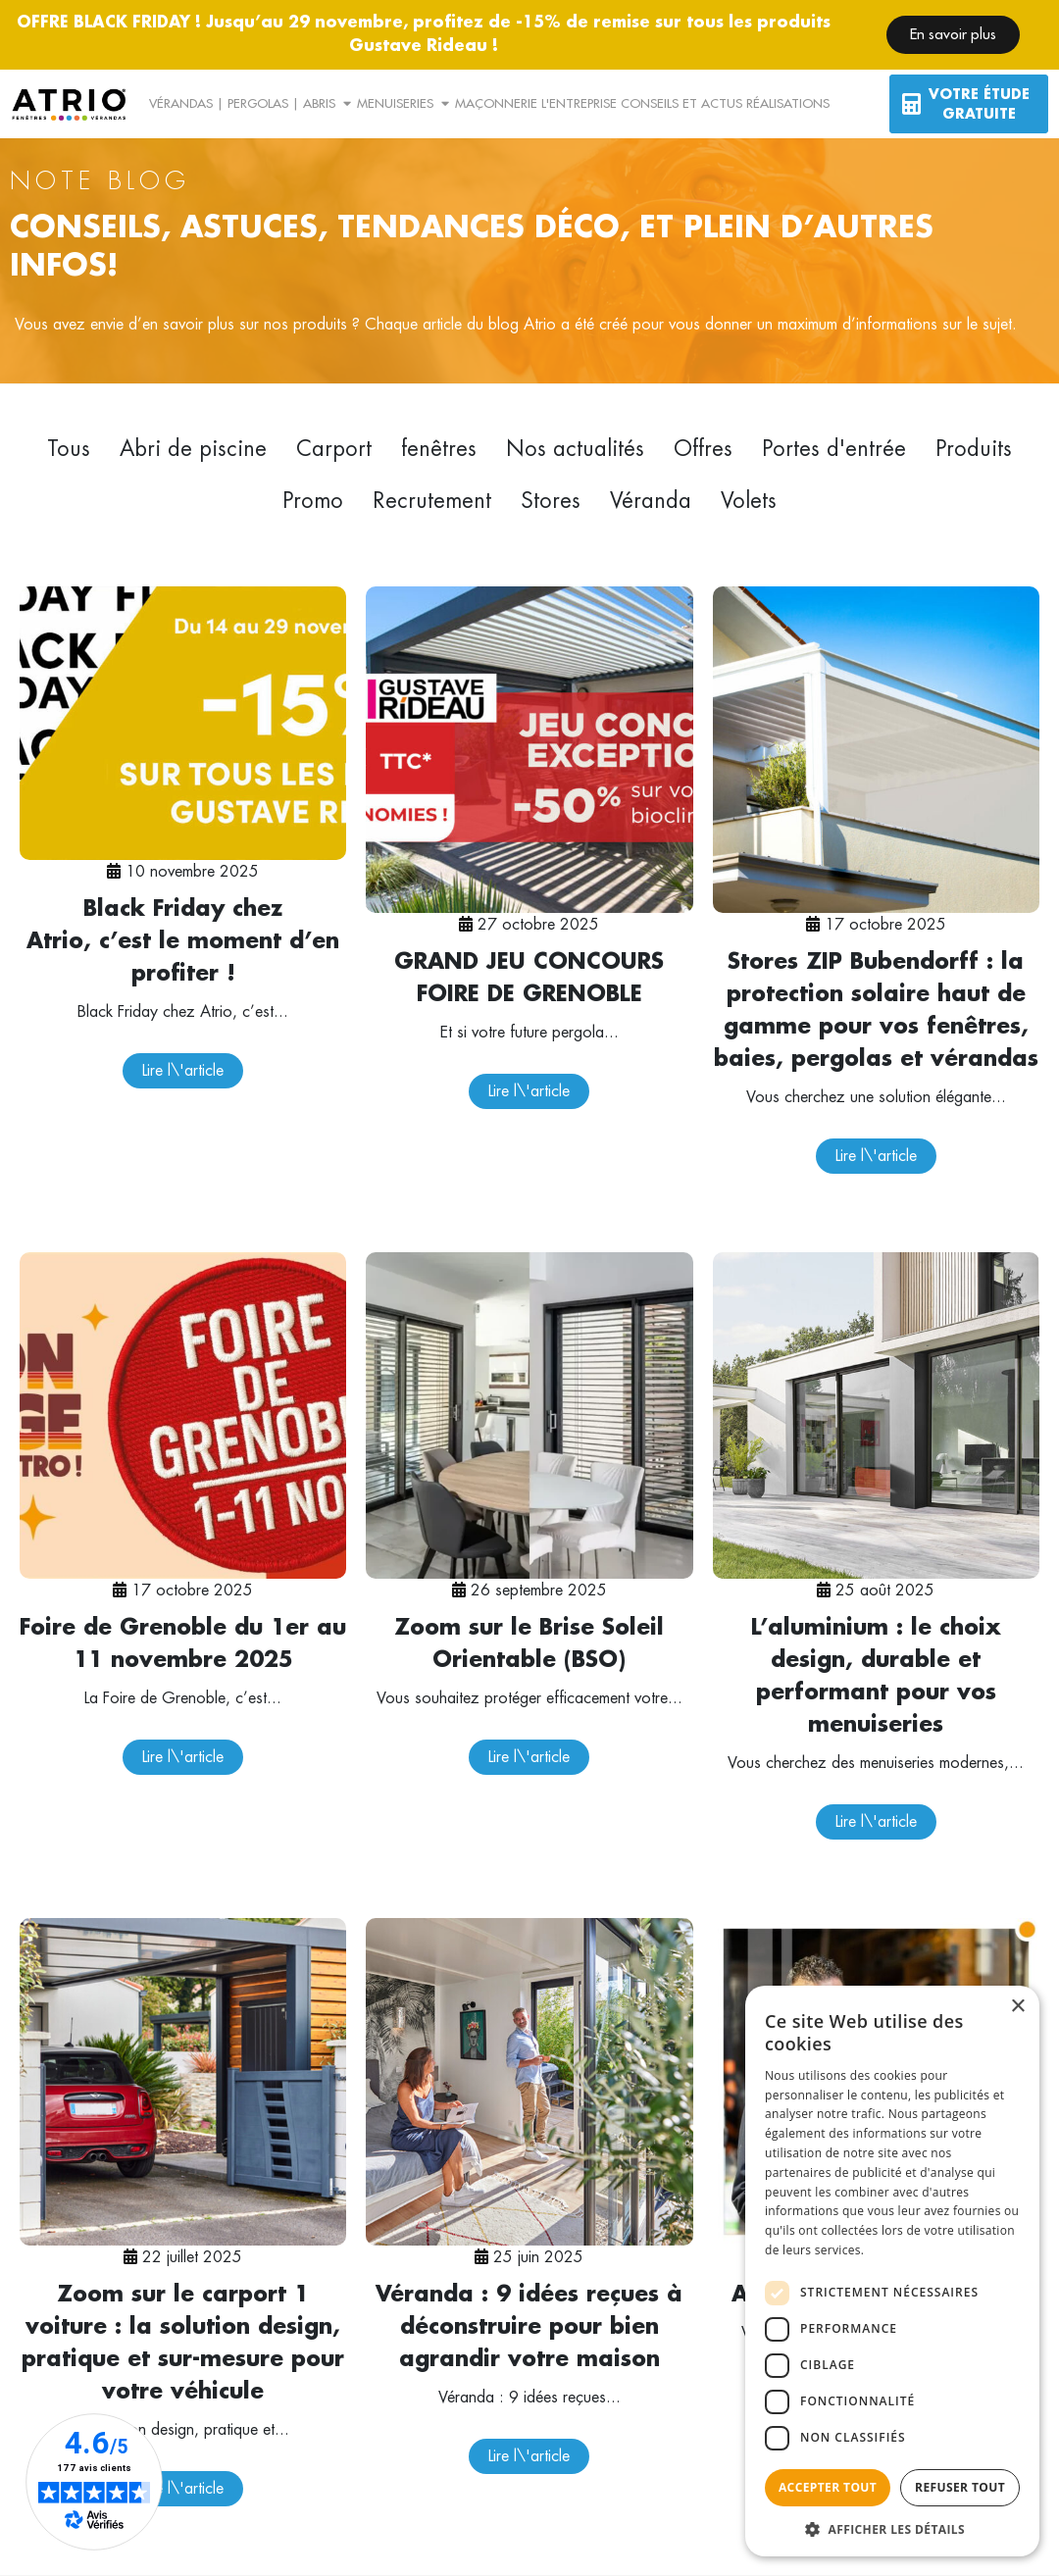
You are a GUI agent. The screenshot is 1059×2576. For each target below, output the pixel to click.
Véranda (650, 501)
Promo (312, 501)
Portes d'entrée (834, 449)
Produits (973, 449)
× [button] (1017, 2006)
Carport (334, 449)
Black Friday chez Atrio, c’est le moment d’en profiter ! (182, 941)
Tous (68, 449)
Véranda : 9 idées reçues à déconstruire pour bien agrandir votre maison (529, 2327)
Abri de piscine (193, 449)
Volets (749, 501)
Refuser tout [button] (960, 2487)
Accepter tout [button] (828, 2487)
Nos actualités (575, 449)
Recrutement (432, 501)
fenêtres (439, 449)
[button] (892, 2528)
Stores (550, 501)
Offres (703, 449)
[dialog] (892, 2271)
